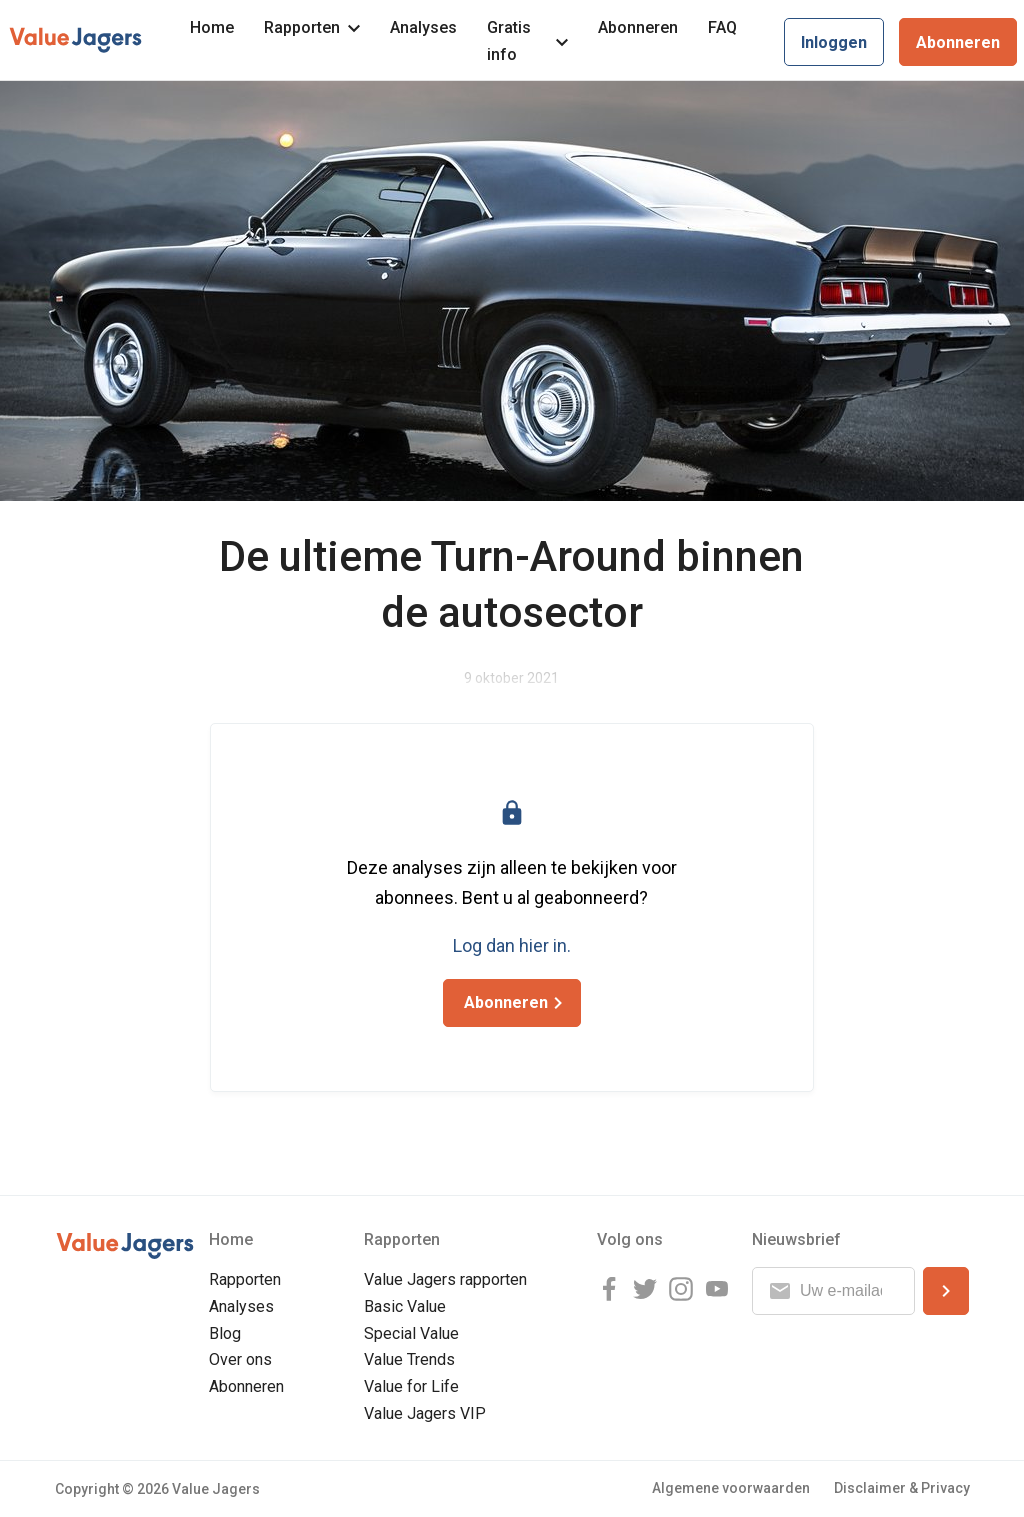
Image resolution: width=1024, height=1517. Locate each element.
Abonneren (638, 27)
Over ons (240, 1359)
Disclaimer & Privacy (902, 1488)
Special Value (411, 1333)
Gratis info (527, 41)
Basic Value (405, 1306)
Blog (225, 1333)
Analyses (423, 27)
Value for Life (411, 1386)
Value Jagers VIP (425, 1413)
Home (212, 27)
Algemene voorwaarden (731, 1488)
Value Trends (409, 1359)
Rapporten (312, 27)
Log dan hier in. (512, 945)
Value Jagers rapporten (445, 1279)
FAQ (722, 27)
